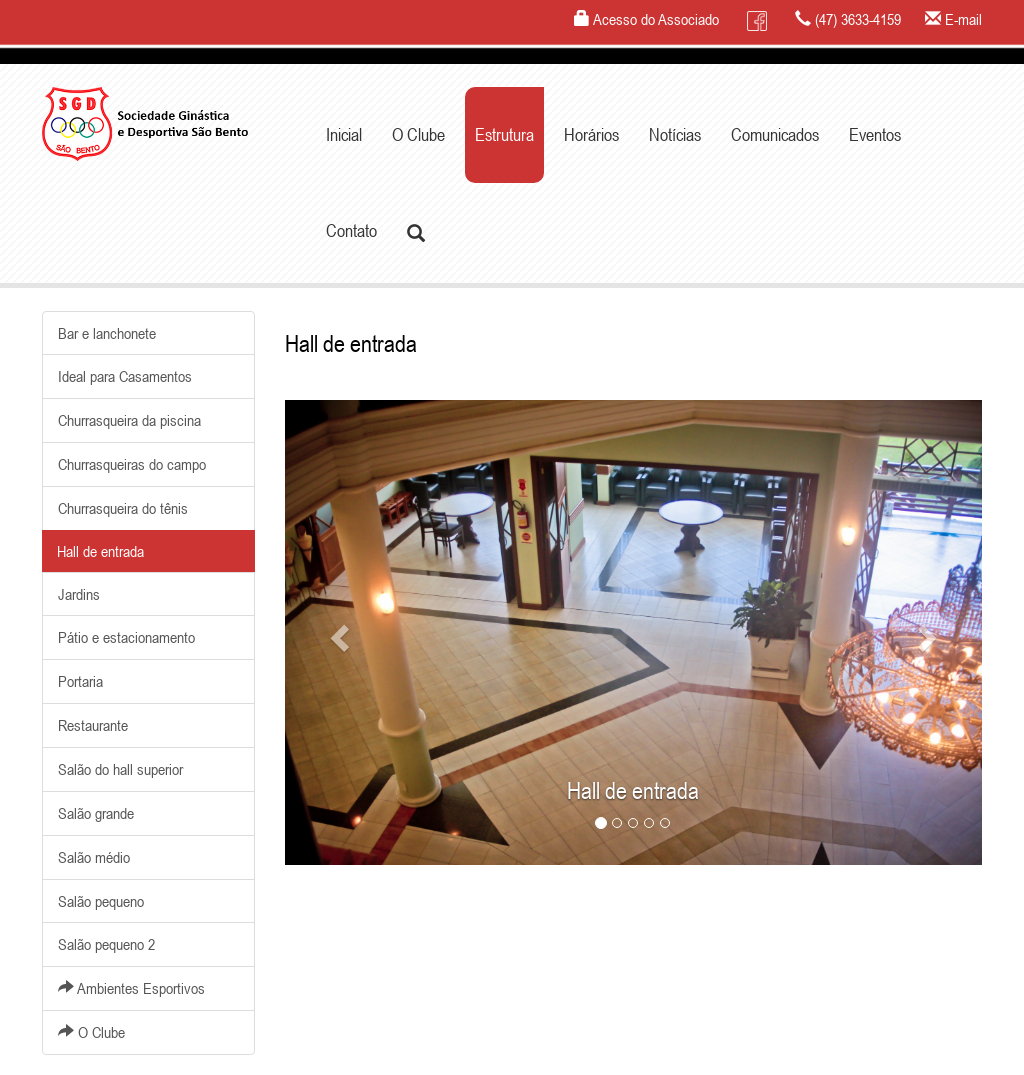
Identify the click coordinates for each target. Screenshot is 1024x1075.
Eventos (875, 134)
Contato (351, 230)
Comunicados (775, 134)
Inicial (344, 134)
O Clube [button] (418, 134)
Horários (591, 134)
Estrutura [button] (504, 134)
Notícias (675, 134)
